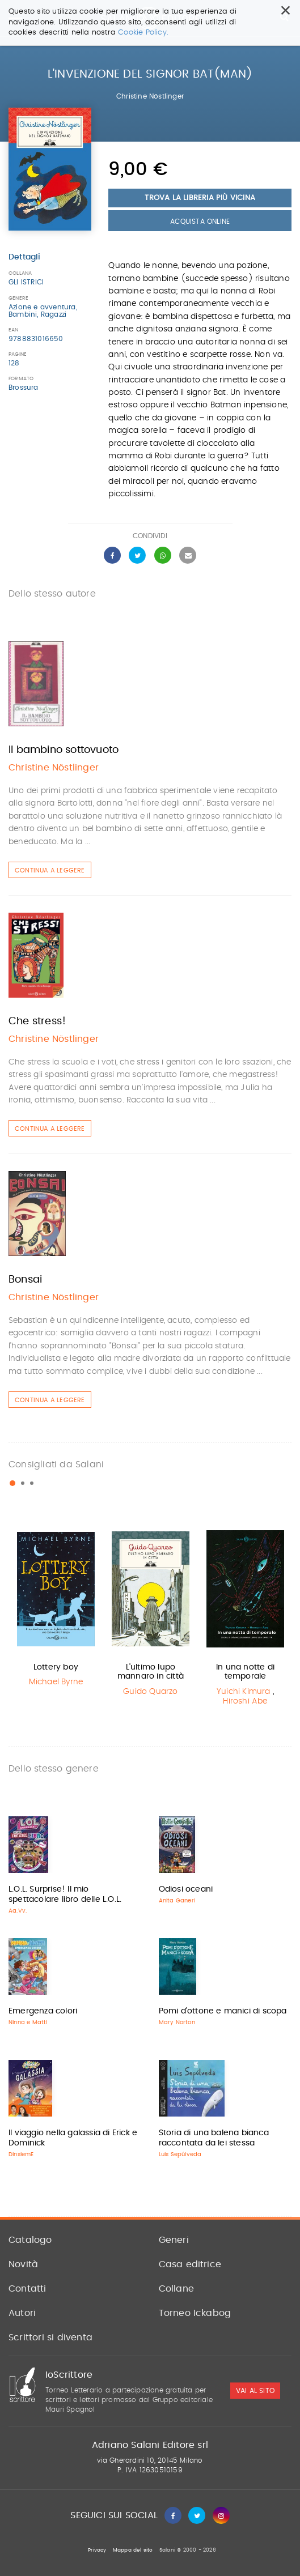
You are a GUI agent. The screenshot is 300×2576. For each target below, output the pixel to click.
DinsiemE (21, 2154)
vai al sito (255, 2390)
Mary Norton (177, 2022)
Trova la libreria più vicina (200, 198)
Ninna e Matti (28, 2022)
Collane (176, 2288)
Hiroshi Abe (245, 1701)
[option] (56, 1608)
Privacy (97, 2550)
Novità (23, 2264)
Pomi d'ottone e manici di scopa (223, 2011)
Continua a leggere (50, 870)
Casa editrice (190, 2264)
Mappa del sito (133, 2550)
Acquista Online (200, 221)
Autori (22, 2313)
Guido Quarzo (150, 1692)
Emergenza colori (43, 2011)
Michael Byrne (56, 1682)
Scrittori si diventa (50, 2337)
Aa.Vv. (18, 1911)
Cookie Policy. (143, 32)
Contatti (28, 2288)
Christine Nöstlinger (150, 96)
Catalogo (30, 2240)
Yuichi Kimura (244, 1692)
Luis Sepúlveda (180, 2154)
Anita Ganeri (177, 1901)
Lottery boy (55, 1667)
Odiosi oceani (186, 1889)
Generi (174, 2240)
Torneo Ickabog (195, 2313)
